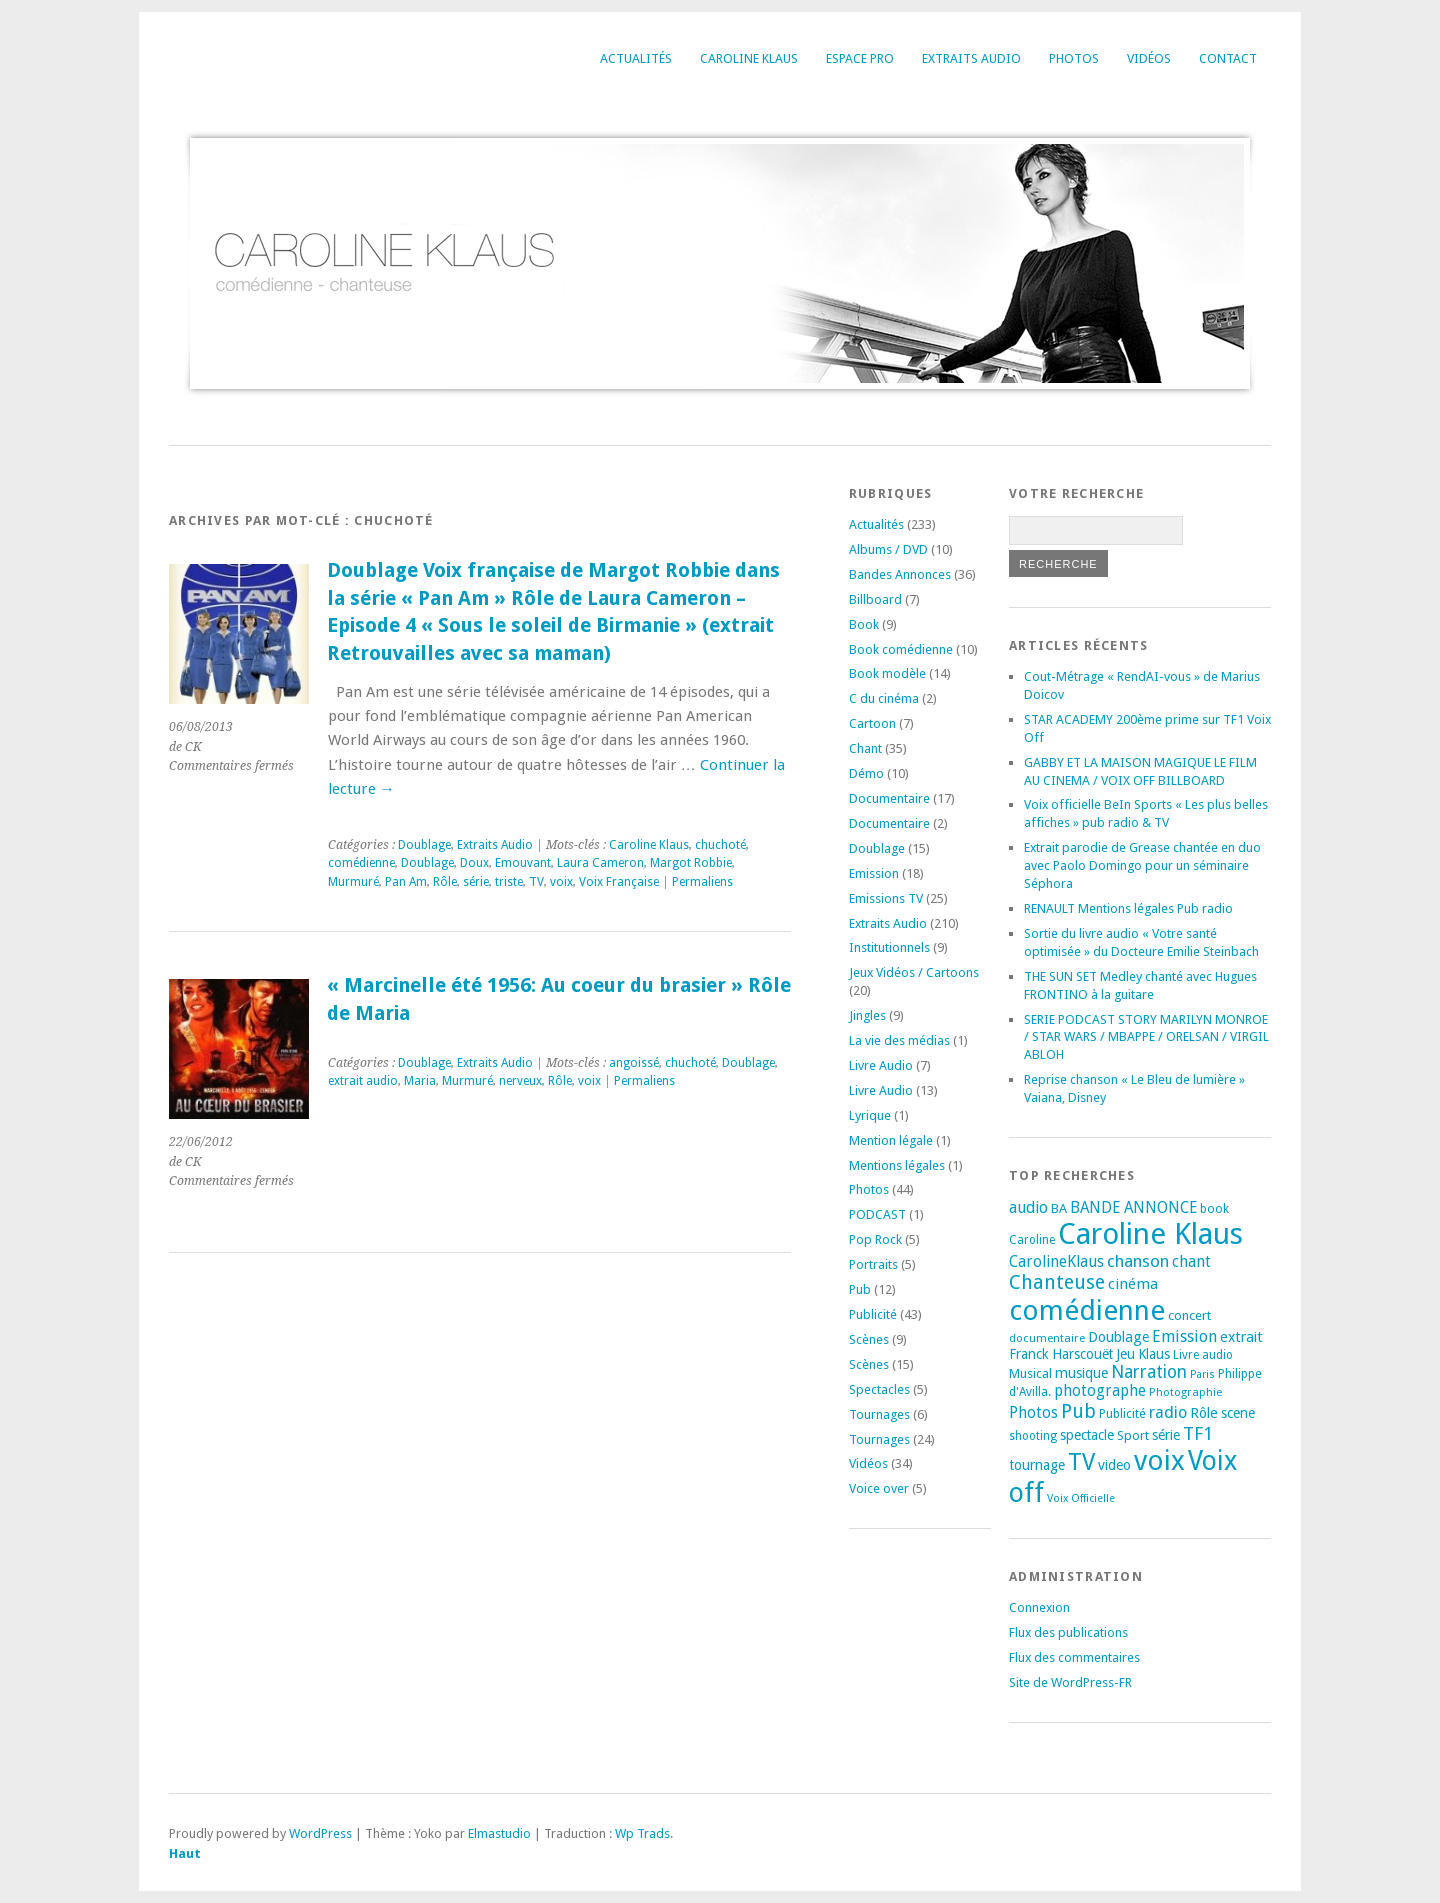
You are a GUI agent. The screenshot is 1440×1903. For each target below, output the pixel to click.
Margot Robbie (691, 863)
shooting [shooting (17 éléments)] (1033, 1436)
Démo (866, 773)
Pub (860, 1289)
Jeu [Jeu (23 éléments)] (1125, 1354)
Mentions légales (897, 1165)
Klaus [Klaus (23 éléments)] (1154, 1354)
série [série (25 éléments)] (1166, 1435)
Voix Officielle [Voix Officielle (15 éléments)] (1081, 1498)
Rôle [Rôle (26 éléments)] (1204, 1413)
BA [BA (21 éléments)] (1059, 1208)
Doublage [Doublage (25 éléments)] (1118, 1337)
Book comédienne (901, 649)
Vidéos (1149, 58)
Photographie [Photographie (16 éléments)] (1185, 1392)
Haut (185, 1853)
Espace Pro (860, 58)
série (476, 882)
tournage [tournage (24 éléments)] (1037, 1465)
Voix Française (619, 882)
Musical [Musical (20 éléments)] (1030, 1373)
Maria (420, 1081)
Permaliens (702, 882)
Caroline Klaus (749, 58)
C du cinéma (884, 698)
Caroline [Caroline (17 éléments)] (1032, 1240)
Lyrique (870, 1115)
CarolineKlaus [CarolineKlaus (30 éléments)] (1056, 1262)
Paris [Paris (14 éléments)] (1202, 1374)
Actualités (636, 58)
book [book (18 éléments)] (1214, 1209)
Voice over (879, 1488)
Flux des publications (1068, 1632)
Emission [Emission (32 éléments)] (1184, 1336)
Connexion (1039, 1607)
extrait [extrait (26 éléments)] (1241, 1337)
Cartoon (872, 723)
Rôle (445, 882)
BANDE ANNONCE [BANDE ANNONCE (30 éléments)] (1133, 1208)
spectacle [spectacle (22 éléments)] (1087, 1435)
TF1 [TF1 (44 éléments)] (1198, 1433)
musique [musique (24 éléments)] (1081, 1373)
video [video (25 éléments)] (1114, 1465)
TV (536, 882)
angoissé (634, 1063)
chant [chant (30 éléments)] (1191, 1262)
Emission (874, 873)
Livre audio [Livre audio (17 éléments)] (1203, 1355)
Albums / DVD (888, 549)
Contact (1228, 58)
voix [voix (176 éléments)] (1159, 1460)
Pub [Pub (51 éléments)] (1078, 1411)
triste (509, 882)
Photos (1074, 58)
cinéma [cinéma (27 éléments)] (1133, 1284)
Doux (474, 863)
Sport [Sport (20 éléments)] (1133, 1435)
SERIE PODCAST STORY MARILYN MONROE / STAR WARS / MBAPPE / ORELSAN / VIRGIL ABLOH (1146, 1037)
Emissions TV (886, 898)
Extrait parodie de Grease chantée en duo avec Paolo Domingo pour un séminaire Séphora (1142, 865)
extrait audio (363, 1081)
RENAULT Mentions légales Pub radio (1128, 908)
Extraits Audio (971, 58)
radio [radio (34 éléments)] (1168, 1412)
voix (561, 882)
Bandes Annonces (900, 574)
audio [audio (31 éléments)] (1028, 1207)
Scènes (869, 1339)
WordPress (320, 1833)
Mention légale (891, 1140)
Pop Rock (875, 1239)
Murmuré (353, 882)
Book (864, 624)
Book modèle (887, 673)
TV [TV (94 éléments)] (1081, 1462)
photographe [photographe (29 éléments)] (1100, 1391)
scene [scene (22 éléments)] (1238, 1413)
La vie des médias (899, 1040)
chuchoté (720, 845)
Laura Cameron (600, 863)
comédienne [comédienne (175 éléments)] (1087, 1310)
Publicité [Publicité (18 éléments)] (1122, 1414)
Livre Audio (881, 1065)
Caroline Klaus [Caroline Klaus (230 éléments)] (1150, 1234)
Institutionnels (889, 947)
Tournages (879, 1414)
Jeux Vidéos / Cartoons (914, 972)
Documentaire (889, 798)
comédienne (361, 863)
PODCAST (877, 1214)
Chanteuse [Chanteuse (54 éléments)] (1057, 1282)
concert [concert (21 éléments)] (1189, 1315)
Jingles (867, 1015)
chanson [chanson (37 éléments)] (1138, 1261)
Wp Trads (642, 1833)
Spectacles (879, 1389)
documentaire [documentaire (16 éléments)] (1047, 1338)
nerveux (520, 1081)
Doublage (424, 845)
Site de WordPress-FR (1070, 1682)
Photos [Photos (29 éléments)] (1033, 1413)
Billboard (875, 599)
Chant (865, 748)
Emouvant (523, 863)
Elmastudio (499, 1833)
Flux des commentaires (1074, 1657)
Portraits (873, 1264)
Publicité (873, 1314)
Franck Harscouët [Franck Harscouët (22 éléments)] (1061, 1354)
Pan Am (406, 882)
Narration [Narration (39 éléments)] (1149, 1372)
